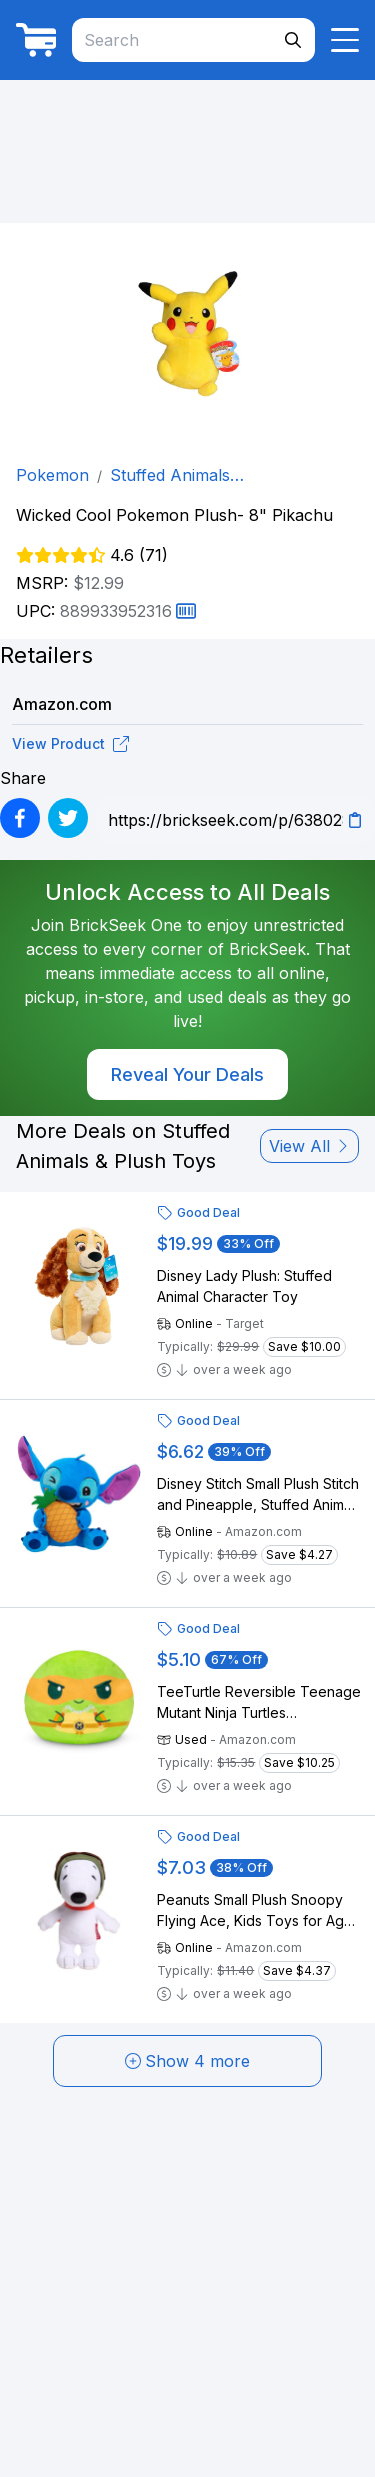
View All (309, 1146)
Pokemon (52, 475)
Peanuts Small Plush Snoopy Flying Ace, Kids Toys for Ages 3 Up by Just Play (258, 1911)
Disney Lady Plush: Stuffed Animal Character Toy (244, 1286)
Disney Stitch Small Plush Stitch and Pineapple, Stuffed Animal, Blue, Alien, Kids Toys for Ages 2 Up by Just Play (258, 1495)
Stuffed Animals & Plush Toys (177, 476)
